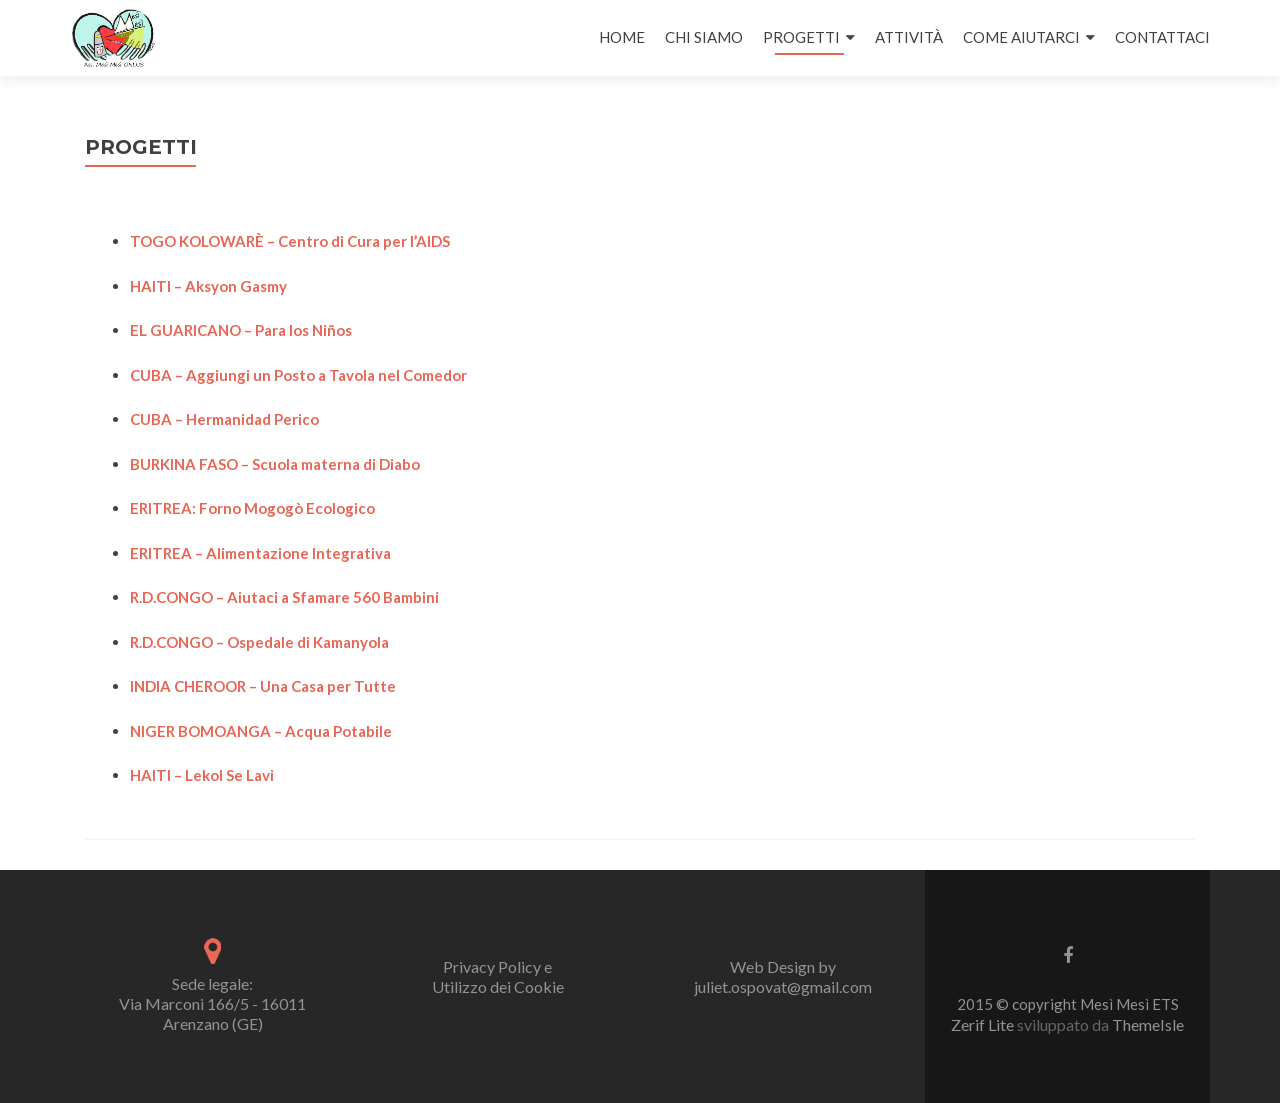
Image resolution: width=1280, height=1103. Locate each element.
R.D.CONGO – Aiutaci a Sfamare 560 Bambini (284, 597)
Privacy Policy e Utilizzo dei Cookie (498, 976)
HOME (622, 37)
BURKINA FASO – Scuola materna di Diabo (275, 464)
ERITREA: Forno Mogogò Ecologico (252, 508)
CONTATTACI (1162, 37)
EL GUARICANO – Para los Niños (241, 330)
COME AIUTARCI (1021, 37)
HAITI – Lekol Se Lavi (202, 775)
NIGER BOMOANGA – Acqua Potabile (261, 731)
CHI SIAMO (704, 37)
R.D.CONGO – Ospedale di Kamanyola (259, 642)
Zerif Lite (984, 1024)
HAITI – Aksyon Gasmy (208, 286)
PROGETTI (801, 37)
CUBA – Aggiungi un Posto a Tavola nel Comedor (298, 375)
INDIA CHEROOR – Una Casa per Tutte (263, 686)
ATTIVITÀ (909, 37)
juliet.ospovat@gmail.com (783, 986)
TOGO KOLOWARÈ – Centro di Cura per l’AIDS (290, 241)
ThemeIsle (1148, 1024)
